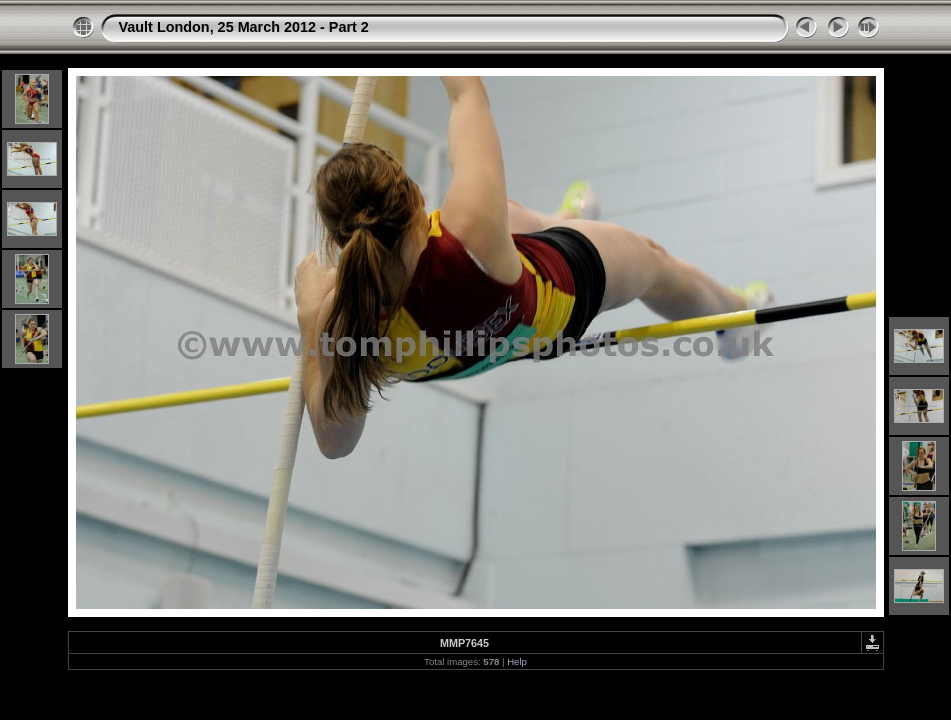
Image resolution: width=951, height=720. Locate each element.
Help (517, 661)
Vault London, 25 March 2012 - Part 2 (244, 27)
